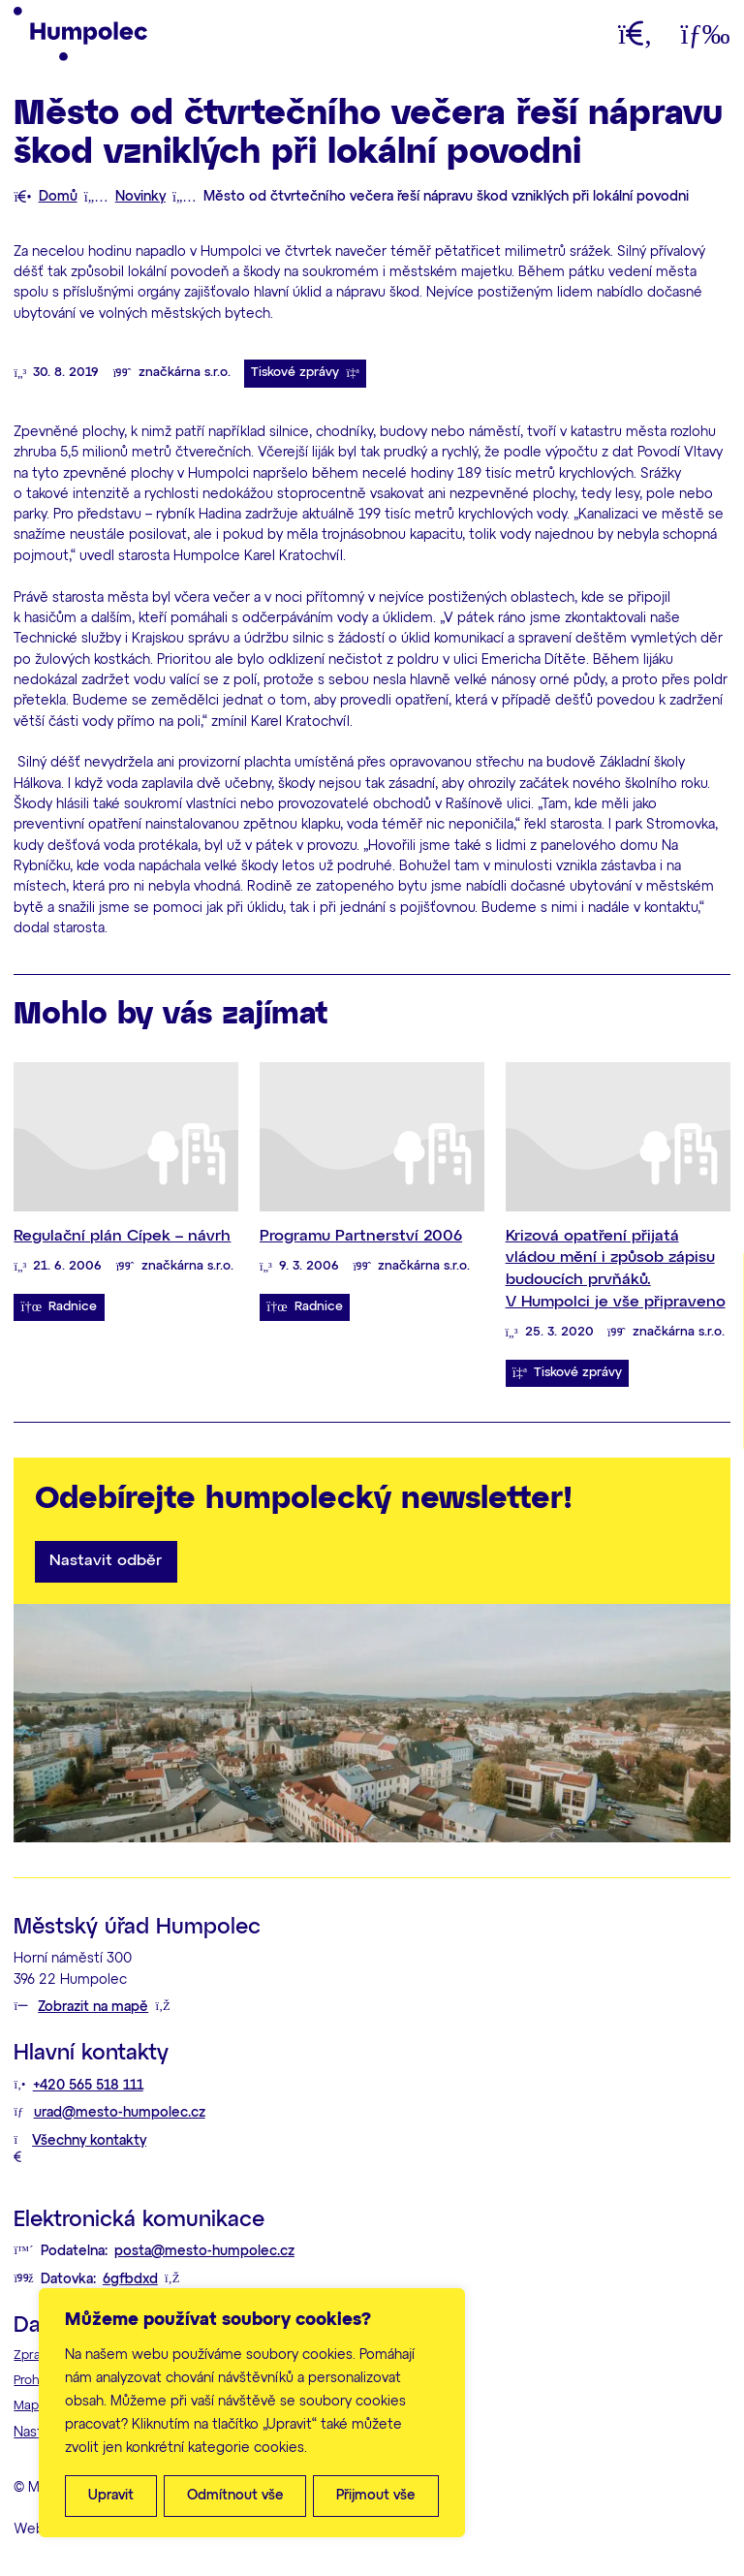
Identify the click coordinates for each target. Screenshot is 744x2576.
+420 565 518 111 (88, 2085)
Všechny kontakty (89, 2141)
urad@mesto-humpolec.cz (119, 2113)
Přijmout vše (376, 2495)
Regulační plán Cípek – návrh (122, 1236)
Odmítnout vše (235, 2495)
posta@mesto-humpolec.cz (204, 2251)
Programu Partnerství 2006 (361, 1236)
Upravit (111, 2495)
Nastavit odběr (105, 1561)
